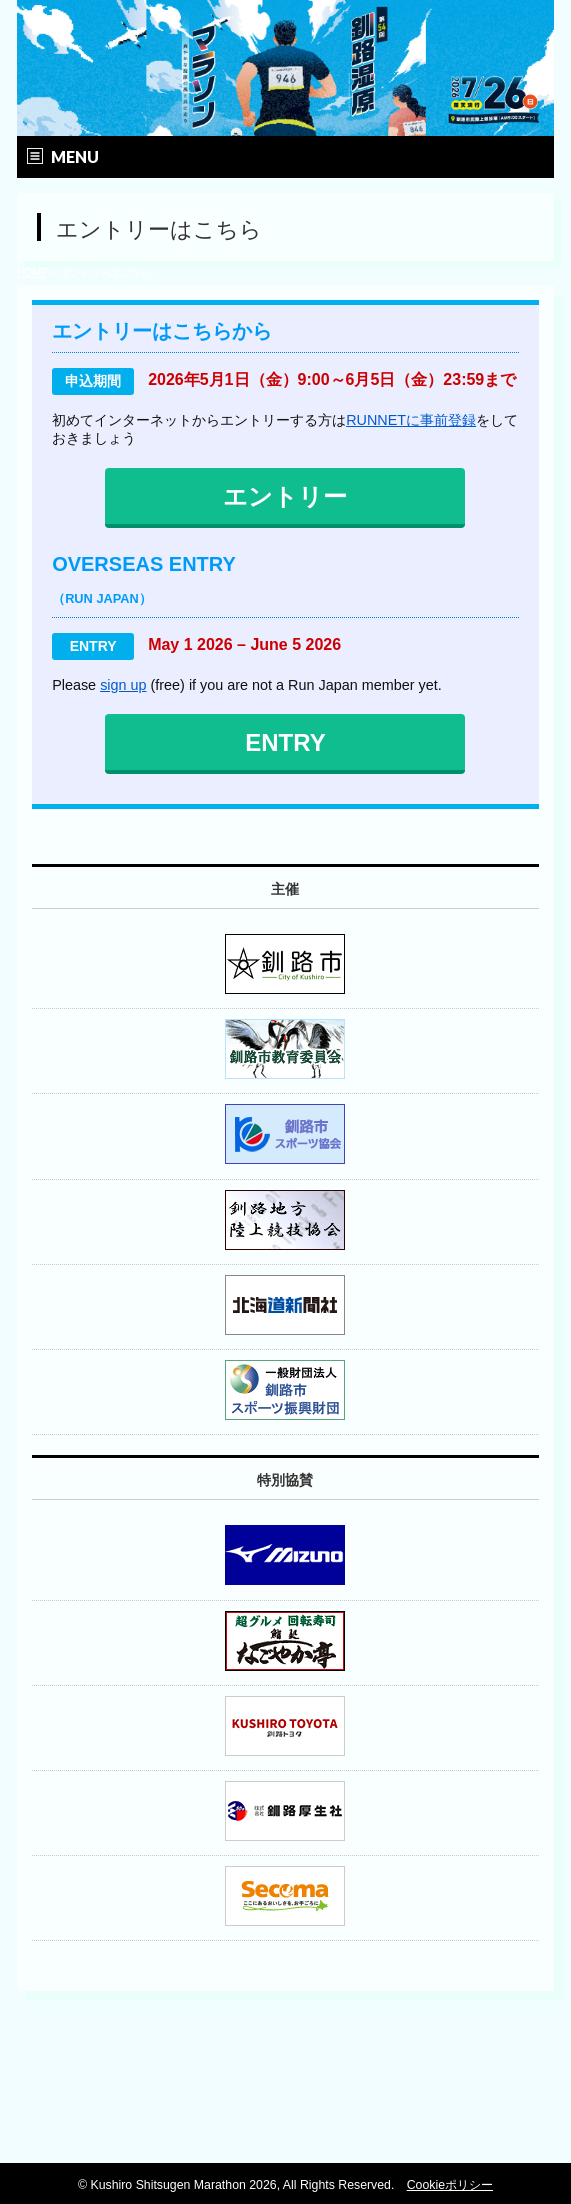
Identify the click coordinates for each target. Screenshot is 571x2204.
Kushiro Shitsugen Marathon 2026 (183, 2185)
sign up (123, 685)
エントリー (285, 496)
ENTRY (285, 742)
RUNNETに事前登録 (411, 420)
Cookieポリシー (450, 2185)
